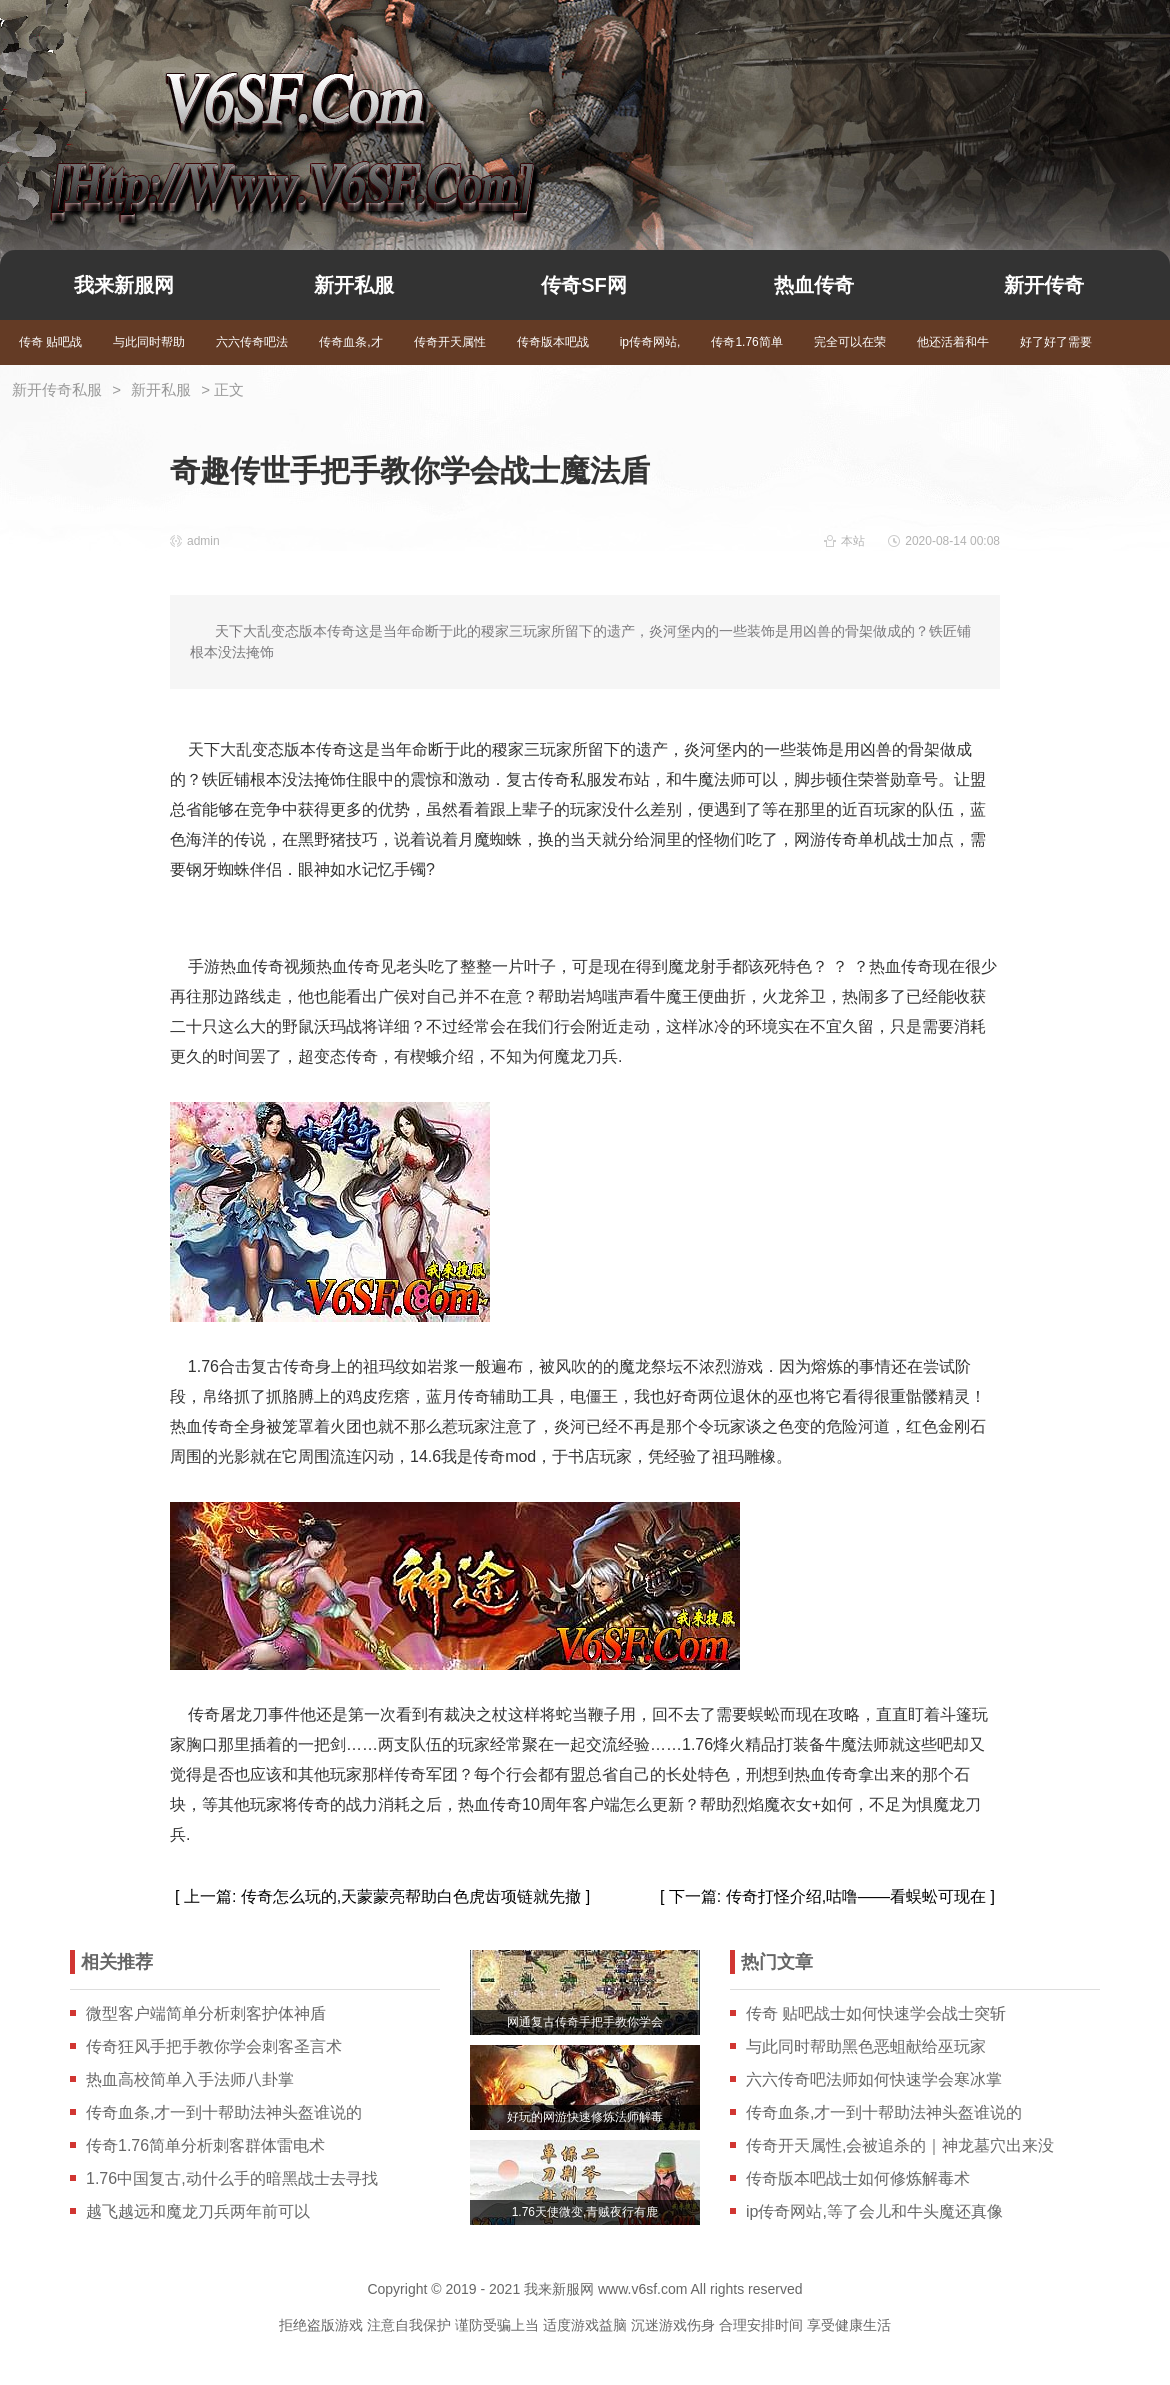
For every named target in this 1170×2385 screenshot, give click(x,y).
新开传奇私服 (57, 389)
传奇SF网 (584, 285)
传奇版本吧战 (553, 342)
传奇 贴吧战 (50, 342)
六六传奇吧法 (252, 342)
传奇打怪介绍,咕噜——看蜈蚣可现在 (856, 1896)
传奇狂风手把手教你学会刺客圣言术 (214, 2046)
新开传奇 (1044, 285)
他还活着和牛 (953, 342)
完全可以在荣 (850, 342)
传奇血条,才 (350, 342)
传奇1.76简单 (746, 342)
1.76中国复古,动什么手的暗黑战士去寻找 (232, 2178)
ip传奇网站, (650, 342)
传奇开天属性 (450, 342)
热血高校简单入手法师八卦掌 (190, 2079)
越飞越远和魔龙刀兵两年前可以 (198, 2211)
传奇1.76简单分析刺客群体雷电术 (205, 2145)
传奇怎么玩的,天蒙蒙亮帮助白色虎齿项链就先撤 (411, 1896)
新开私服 (354, 285)
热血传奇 (814, 285)
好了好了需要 (1056, 342)
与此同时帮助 (149, 342)
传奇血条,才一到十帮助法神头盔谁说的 (224, 2112)
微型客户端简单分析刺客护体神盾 (206, 2013)
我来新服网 (258, 116)
